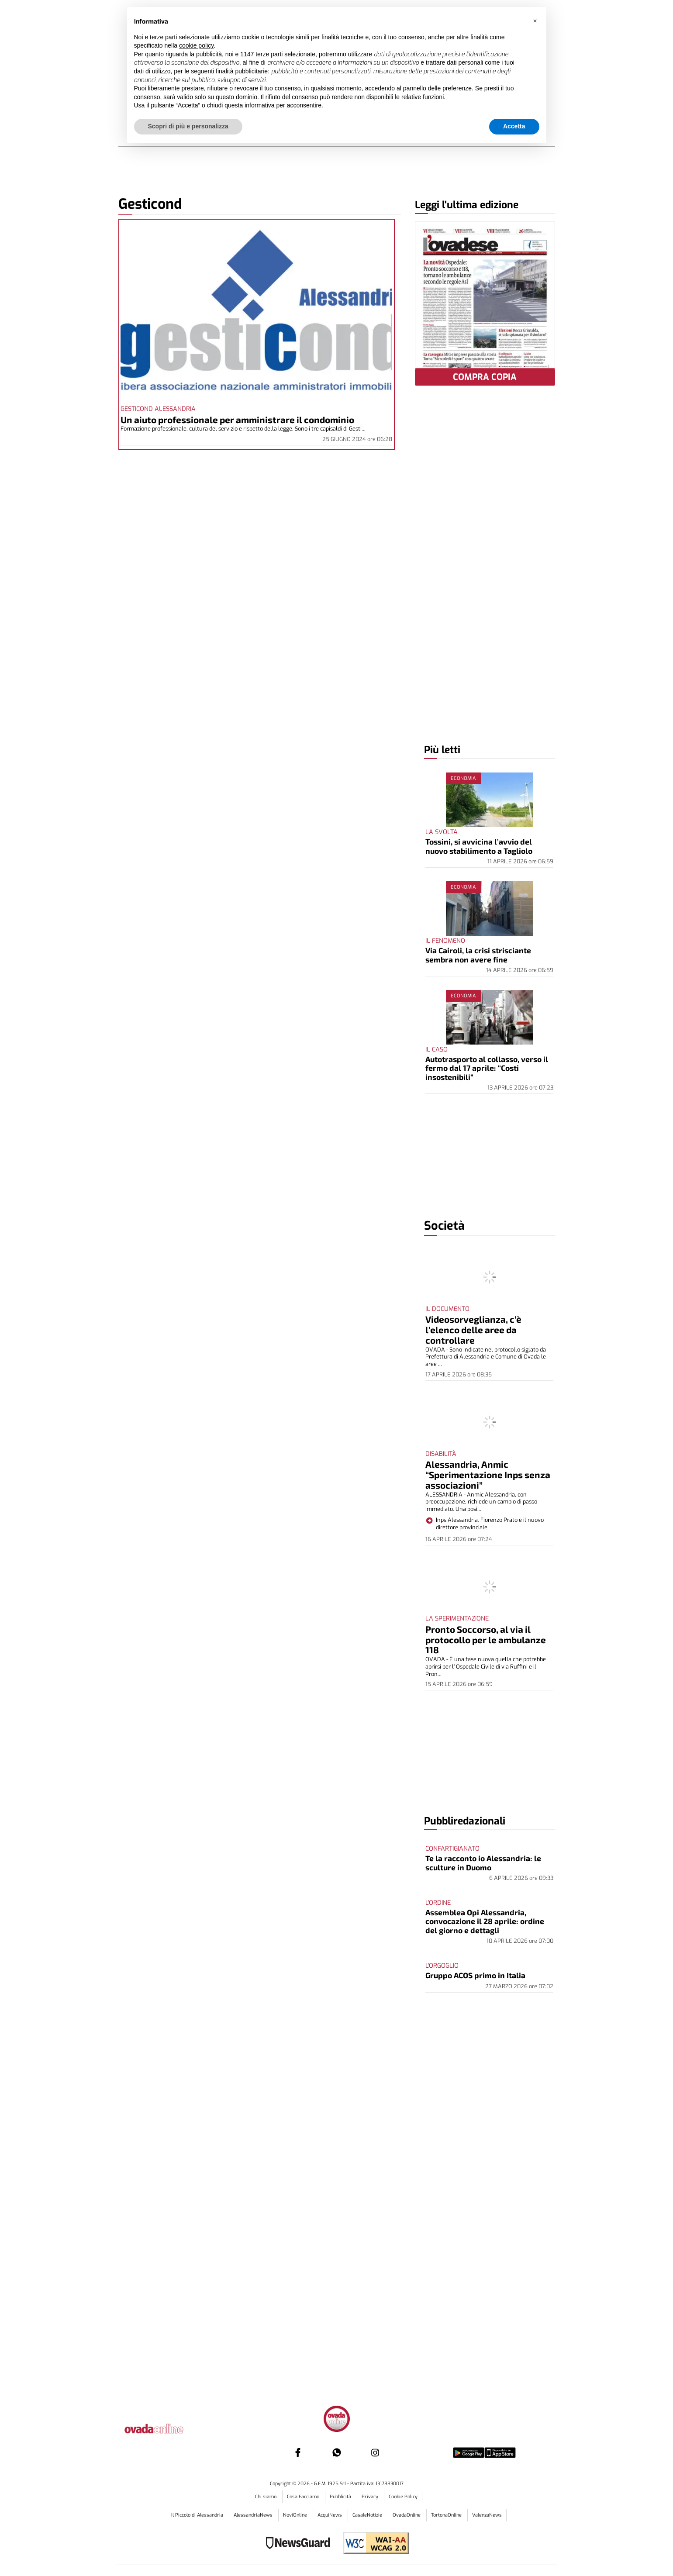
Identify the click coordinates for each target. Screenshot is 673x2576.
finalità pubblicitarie (242, 71)
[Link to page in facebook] (298, 2452)
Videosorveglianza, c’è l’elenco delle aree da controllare (473, 1329)
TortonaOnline (447, 2515)
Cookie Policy (403, 2496)
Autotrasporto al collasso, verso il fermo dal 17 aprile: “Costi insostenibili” (486, 1068)
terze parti (269, 54)
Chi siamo (266, 2496)
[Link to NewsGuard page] (301, 2544)
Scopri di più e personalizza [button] (188, 126)
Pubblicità (341, 2496)
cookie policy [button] (196, 45)
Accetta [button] (514, 126)
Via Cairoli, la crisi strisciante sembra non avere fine (478, 954)
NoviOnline (295, 2515)
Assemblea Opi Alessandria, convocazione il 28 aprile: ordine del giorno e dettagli (484, 1921)
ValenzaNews (487, 2515)
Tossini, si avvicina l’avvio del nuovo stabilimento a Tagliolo (478, 846)
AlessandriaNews (254, 2515)
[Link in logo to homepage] (166, 2427)
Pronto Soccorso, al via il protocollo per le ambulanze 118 (485, 1639)
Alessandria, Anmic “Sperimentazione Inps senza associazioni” (487, 1474)
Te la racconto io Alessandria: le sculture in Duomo (483, 1862)
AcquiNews (330, 2515)
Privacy (371, 2496)
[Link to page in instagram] (375, 2452)
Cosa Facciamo (304, 2496)
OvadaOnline (407, 2515)
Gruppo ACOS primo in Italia (475, 1975)
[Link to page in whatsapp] (336, 2452)
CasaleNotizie (367, 2515)
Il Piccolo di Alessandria (197, 2515)
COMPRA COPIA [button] (485, 377)
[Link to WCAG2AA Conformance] (373, 2544)
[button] (535, 21)
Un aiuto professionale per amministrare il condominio (237, 419)
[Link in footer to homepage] (337, 2420)
